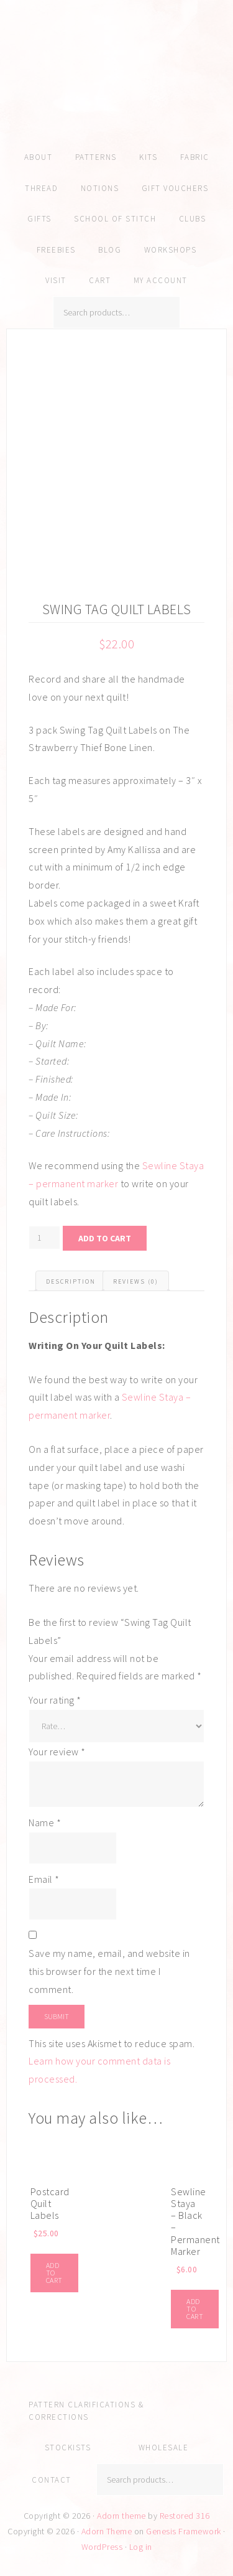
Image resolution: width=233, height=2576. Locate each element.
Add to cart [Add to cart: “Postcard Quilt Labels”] (54, 2273)
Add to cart (104, 1238)
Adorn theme (121, 2515)
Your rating (55, 1700)
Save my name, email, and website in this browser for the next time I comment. (109, 1971)
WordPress (102, 2546)
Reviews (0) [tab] (135, 1281)
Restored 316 (185, 2515)
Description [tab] (71, 1281)
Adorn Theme (106, 2531)
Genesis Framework (183, 2531)
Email (44, 1879)
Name (45, 1822)
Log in (140, 2546)
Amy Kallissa (116, 90)
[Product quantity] (44, 1237)
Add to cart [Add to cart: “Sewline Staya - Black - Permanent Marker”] (194, 2309)
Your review (57, 1751)
